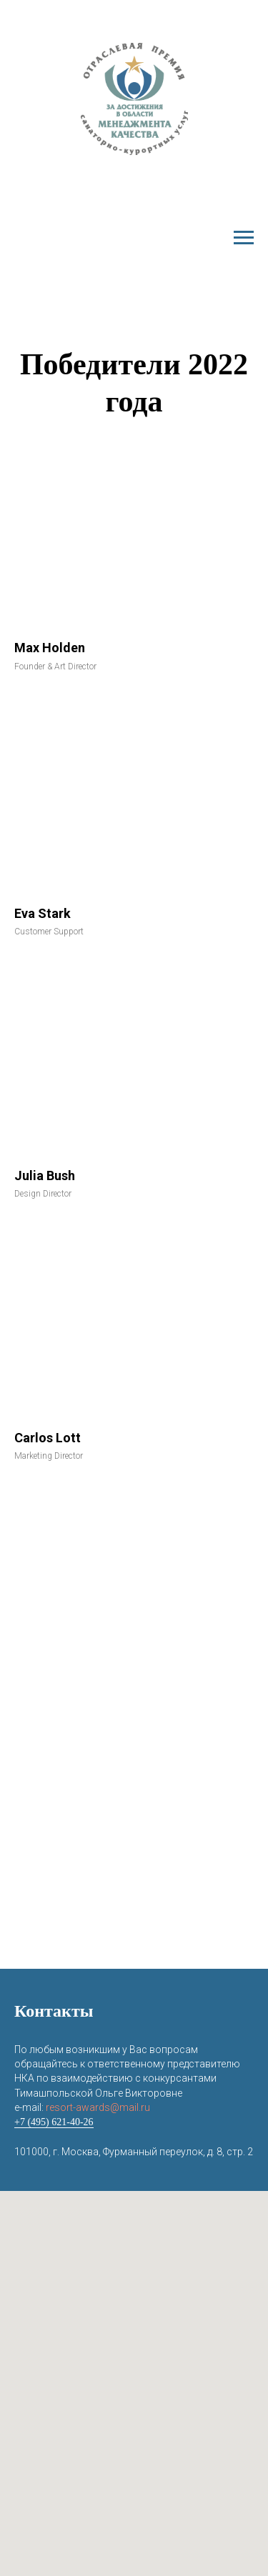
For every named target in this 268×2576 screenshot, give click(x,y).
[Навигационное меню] (244, 238)
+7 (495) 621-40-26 (54, 2122)
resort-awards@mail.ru (98, 2107)
